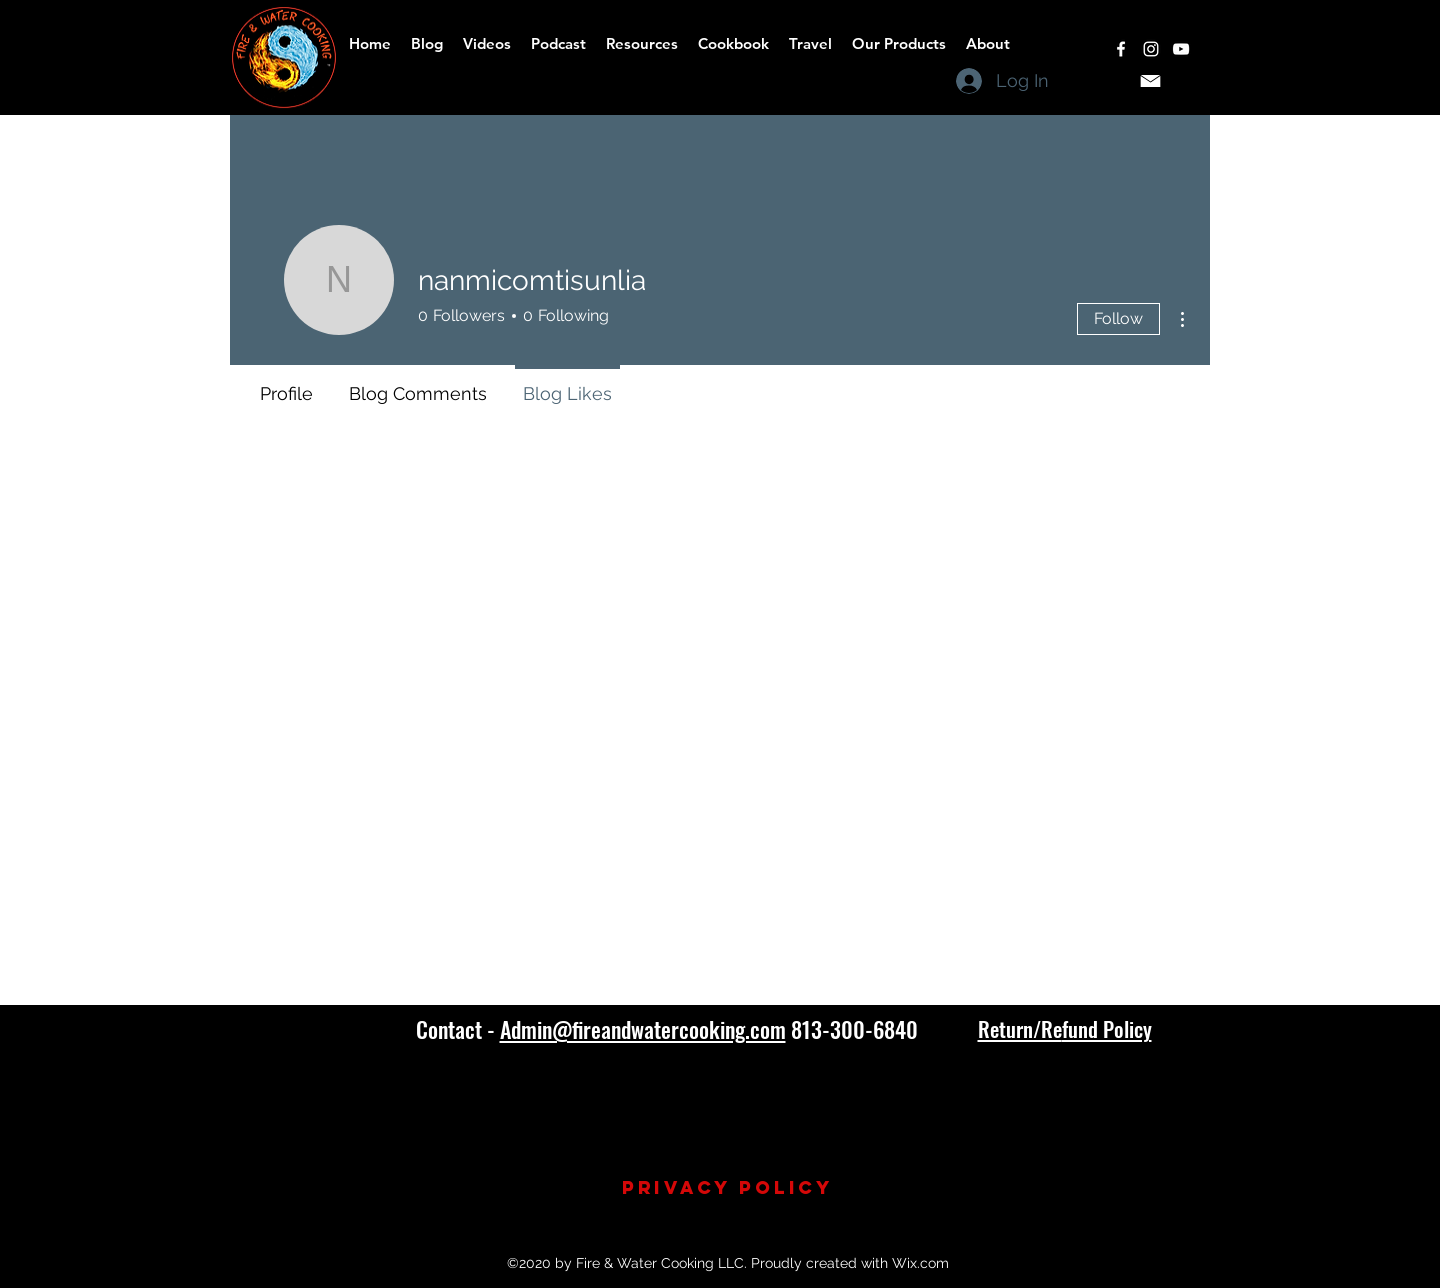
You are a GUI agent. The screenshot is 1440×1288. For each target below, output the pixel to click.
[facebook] (1121, 49)
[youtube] (1181, 49)
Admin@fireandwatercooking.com (643, 1029)
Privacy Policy (728, 1187)
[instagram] (1151, 49)
